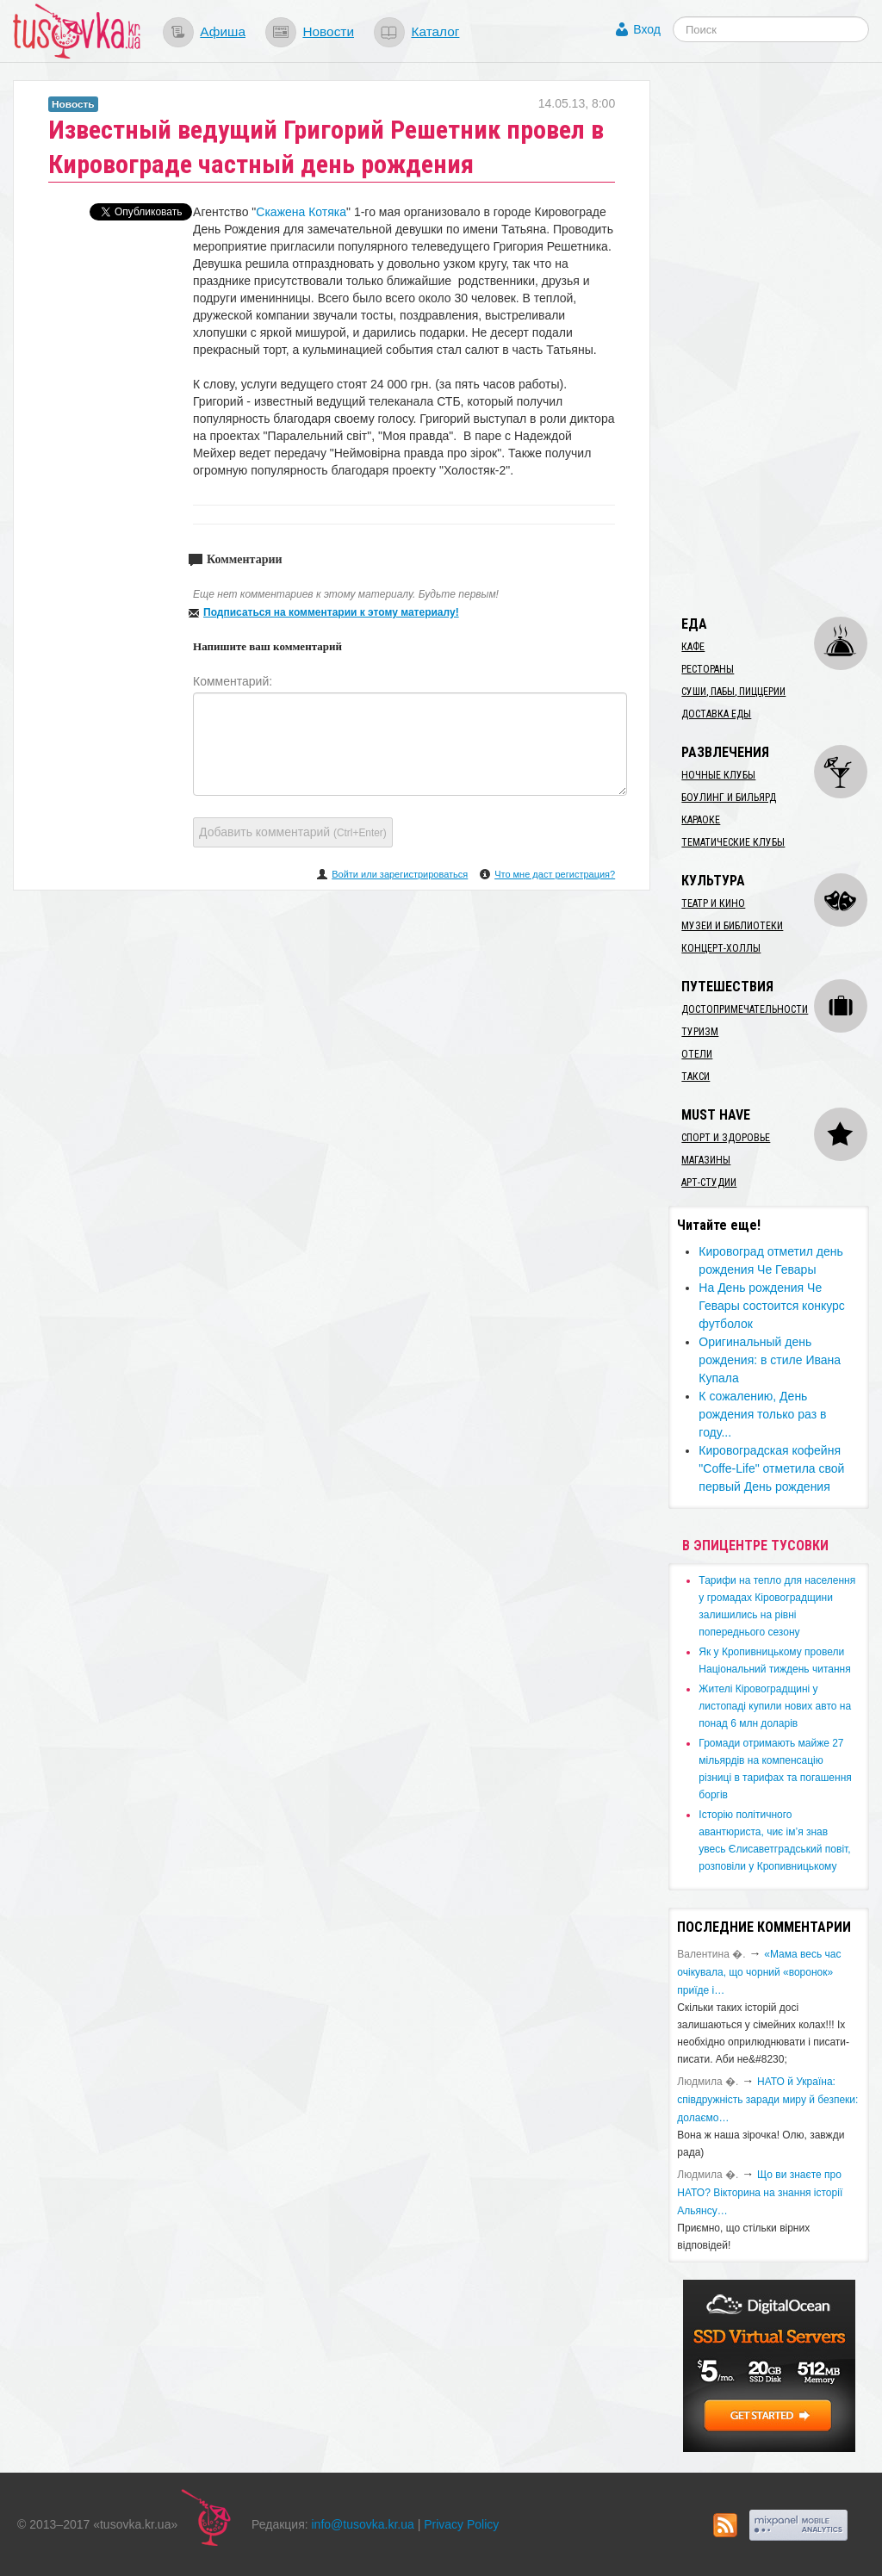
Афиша (222, 31)
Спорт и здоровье (725, 1138)
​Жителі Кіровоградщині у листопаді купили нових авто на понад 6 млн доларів (775, 1706)
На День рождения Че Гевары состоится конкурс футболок (771, 1306)
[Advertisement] (774, 338)
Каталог (435, 31)
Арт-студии (708, 1182)
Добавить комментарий (293, 832)
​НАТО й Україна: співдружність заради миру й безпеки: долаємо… (767, 2100)
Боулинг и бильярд (728, 797)
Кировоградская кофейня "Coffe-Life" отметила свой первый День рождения (771, 1468)
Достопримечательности (744, 1009)
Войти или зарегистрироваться (400, 874)
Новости (328, 31)
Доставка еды (716, 714)
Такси (695, 1077)
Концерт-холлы (721, 948)
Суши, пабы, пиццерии (733, 692)
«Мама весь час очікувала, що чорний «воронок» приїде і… (759, 1972)
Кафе (693, 647)
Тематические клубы (733, 842)
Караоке (700, 820)
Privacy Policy (461, 2524)
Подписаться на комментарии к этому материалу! (331, 612)
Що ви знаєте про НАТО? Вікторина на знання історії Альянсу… (759, 2193)
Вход (647, 29)
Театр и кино (713, 903)
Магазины (705, 1160)
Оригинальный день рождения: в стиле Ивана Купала (770, 1360)
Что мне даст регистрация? (554, 874)
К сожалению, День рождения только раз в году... (762, 1414)
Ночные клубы (718, 775)
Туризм (699, 1032)
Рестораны (707, 669)
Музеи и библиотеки (732, 926)
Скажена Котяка (301, 212)
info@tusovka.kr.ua (363, 2524)
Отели (696, 1054)
